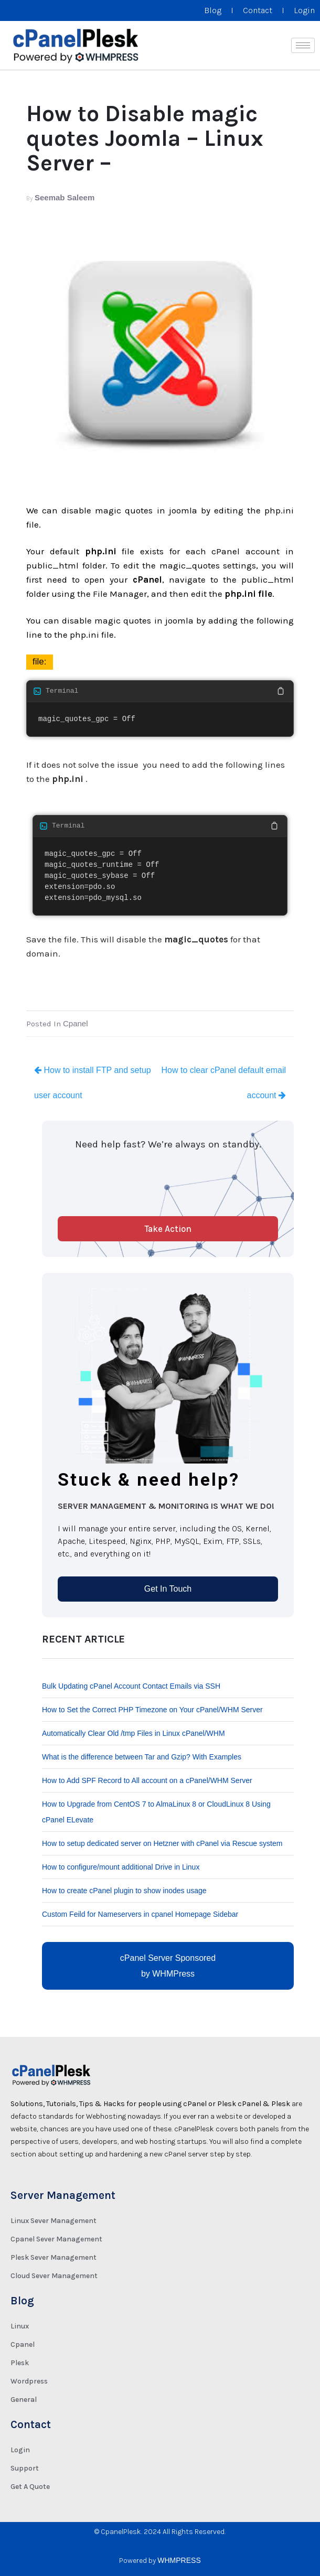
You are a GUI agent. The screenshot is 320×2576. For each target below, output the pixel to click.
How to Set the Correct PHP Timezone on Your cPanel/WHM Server (152, 1709)
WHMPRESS (178, 2560)
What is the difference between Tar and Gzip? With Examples (141, 1757)
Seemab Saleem (64, 197)
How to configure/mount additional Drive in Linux (120, 1867)
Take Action (167, 1228)
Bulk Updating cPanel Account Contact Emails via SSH (131, 1686)
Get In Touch (167, 1588)
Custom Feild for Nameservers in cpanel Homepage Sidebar (140, 1914)
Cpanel (75, 1023)
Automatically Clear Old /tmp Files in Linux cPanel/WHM (133, 1733)
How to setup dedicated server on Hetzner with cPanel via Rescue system (162, 1843)
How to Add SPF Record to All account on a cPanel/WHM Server (147, 1780)
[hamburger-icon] (303, 45)
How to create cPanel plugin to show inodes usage (124, 1890)
